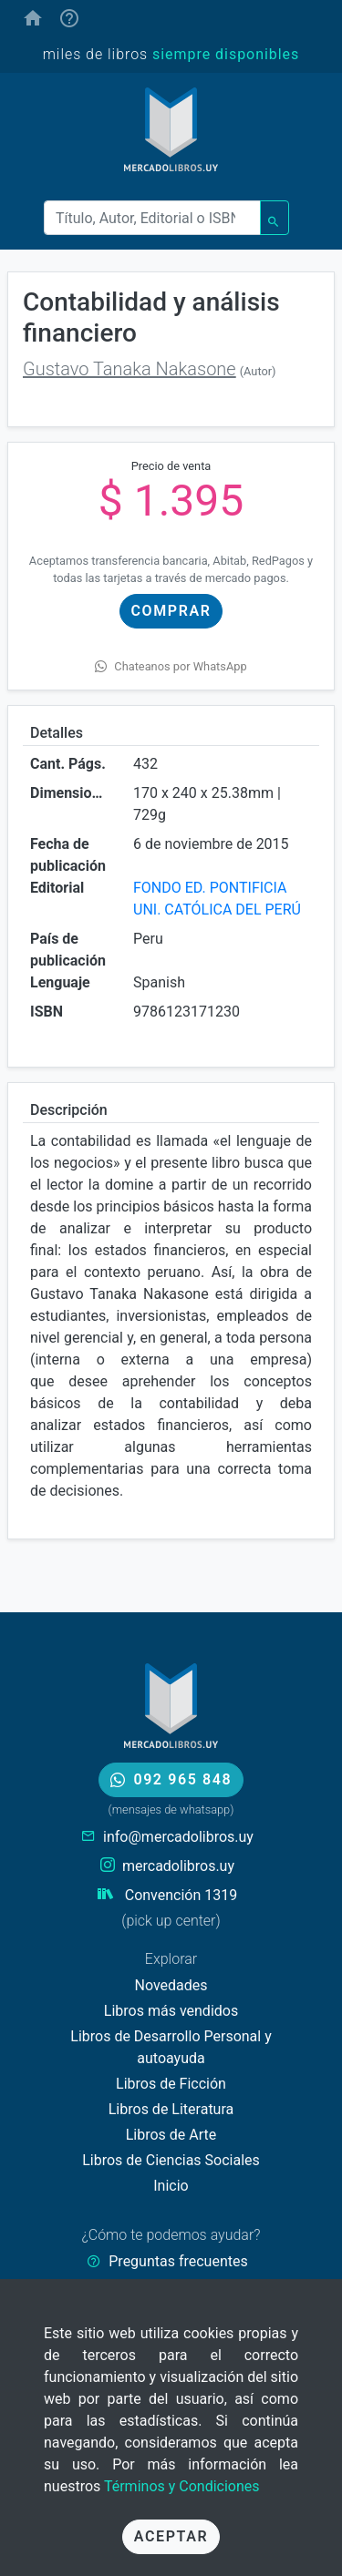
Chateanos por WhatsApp (170, 666)
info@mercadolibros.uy (178, 1836)
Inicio (170, 2185)
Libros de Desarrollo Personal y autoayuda (170, 2047)
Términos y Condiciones (182, 2486)
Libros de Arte (171, 2134)
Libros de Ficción (171, 2083)
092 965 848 (171, 1779)
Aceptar (171, 2536)
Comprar (171, 610)
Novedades (170, 1985)
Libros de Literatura (171, 2109)
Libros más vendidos (171, 2010)
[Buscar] (152, 217)
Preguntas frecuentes (178, 2261)
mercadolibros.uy (178, 1866)
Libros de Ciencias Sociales (171, 2160)
